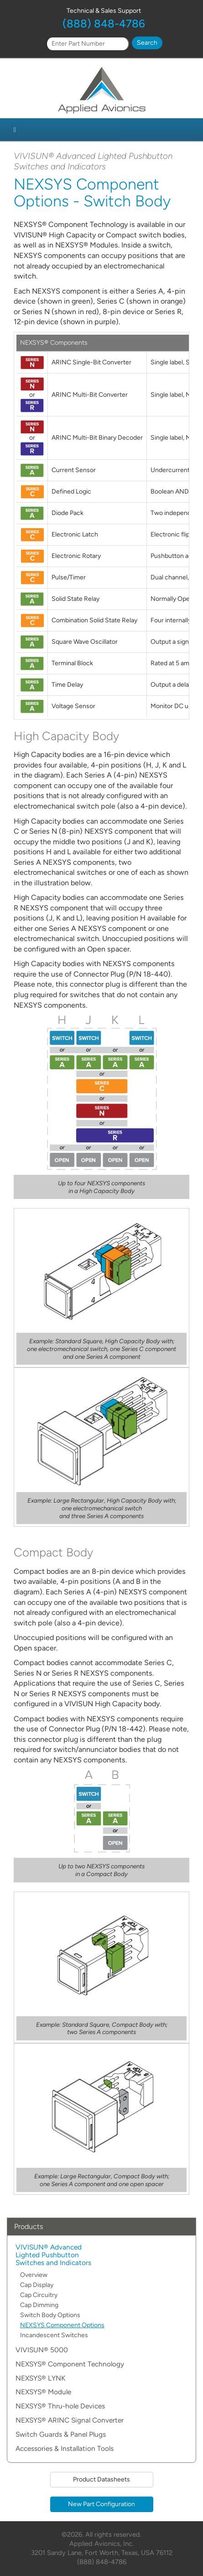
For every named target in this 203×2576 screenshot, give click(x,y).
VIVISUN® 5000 (42, 2350)
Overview (33, 2275)
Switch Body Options (50, 2315)
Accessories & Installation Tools (65, 2449)
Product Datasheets (101, 2479)
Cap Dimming (39, 2305)
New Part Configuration (101, 2504)
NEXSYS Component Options (62, 2325)
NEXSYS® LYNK (40, 2378)
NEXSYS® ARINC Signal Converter (70, 2420)
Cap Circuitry (38, 2295)
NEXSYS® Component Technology (70, 2364)
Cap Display (36, 2285)
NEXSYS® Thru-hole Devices (60, 2406)
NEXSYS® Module (43, 2392)
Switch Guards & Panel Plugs (61, 2435)
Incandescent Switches (54, 2335)
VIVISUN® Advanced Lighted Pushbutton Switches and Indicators (53, 2255)
